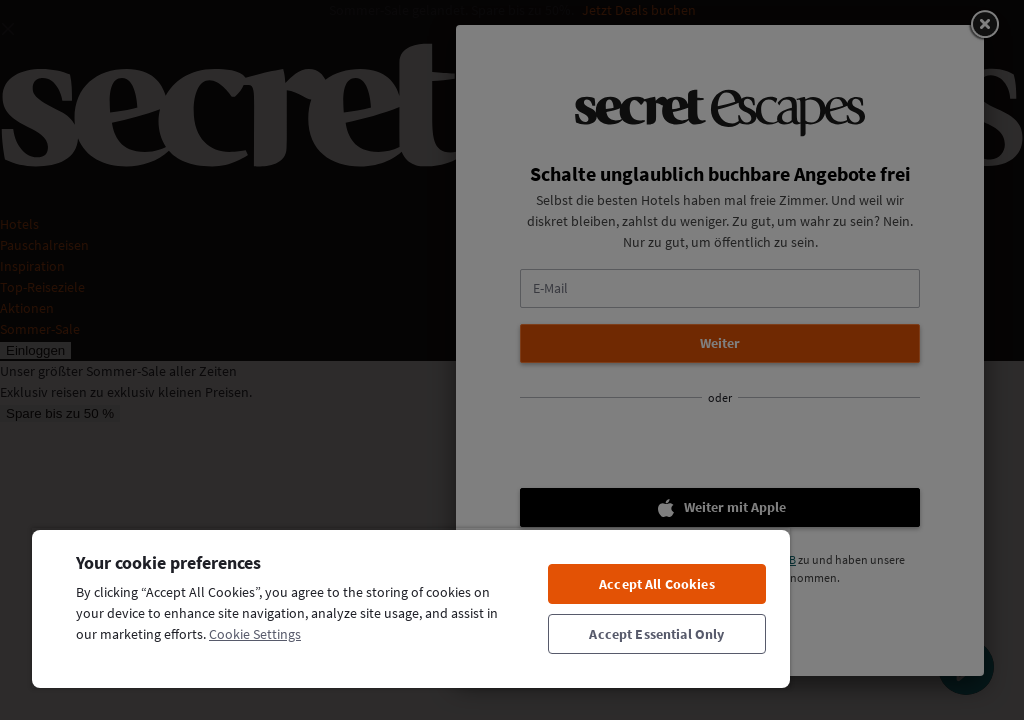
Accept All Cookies (657, 584)
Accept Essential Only (656, 634)
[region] (411, 608)
